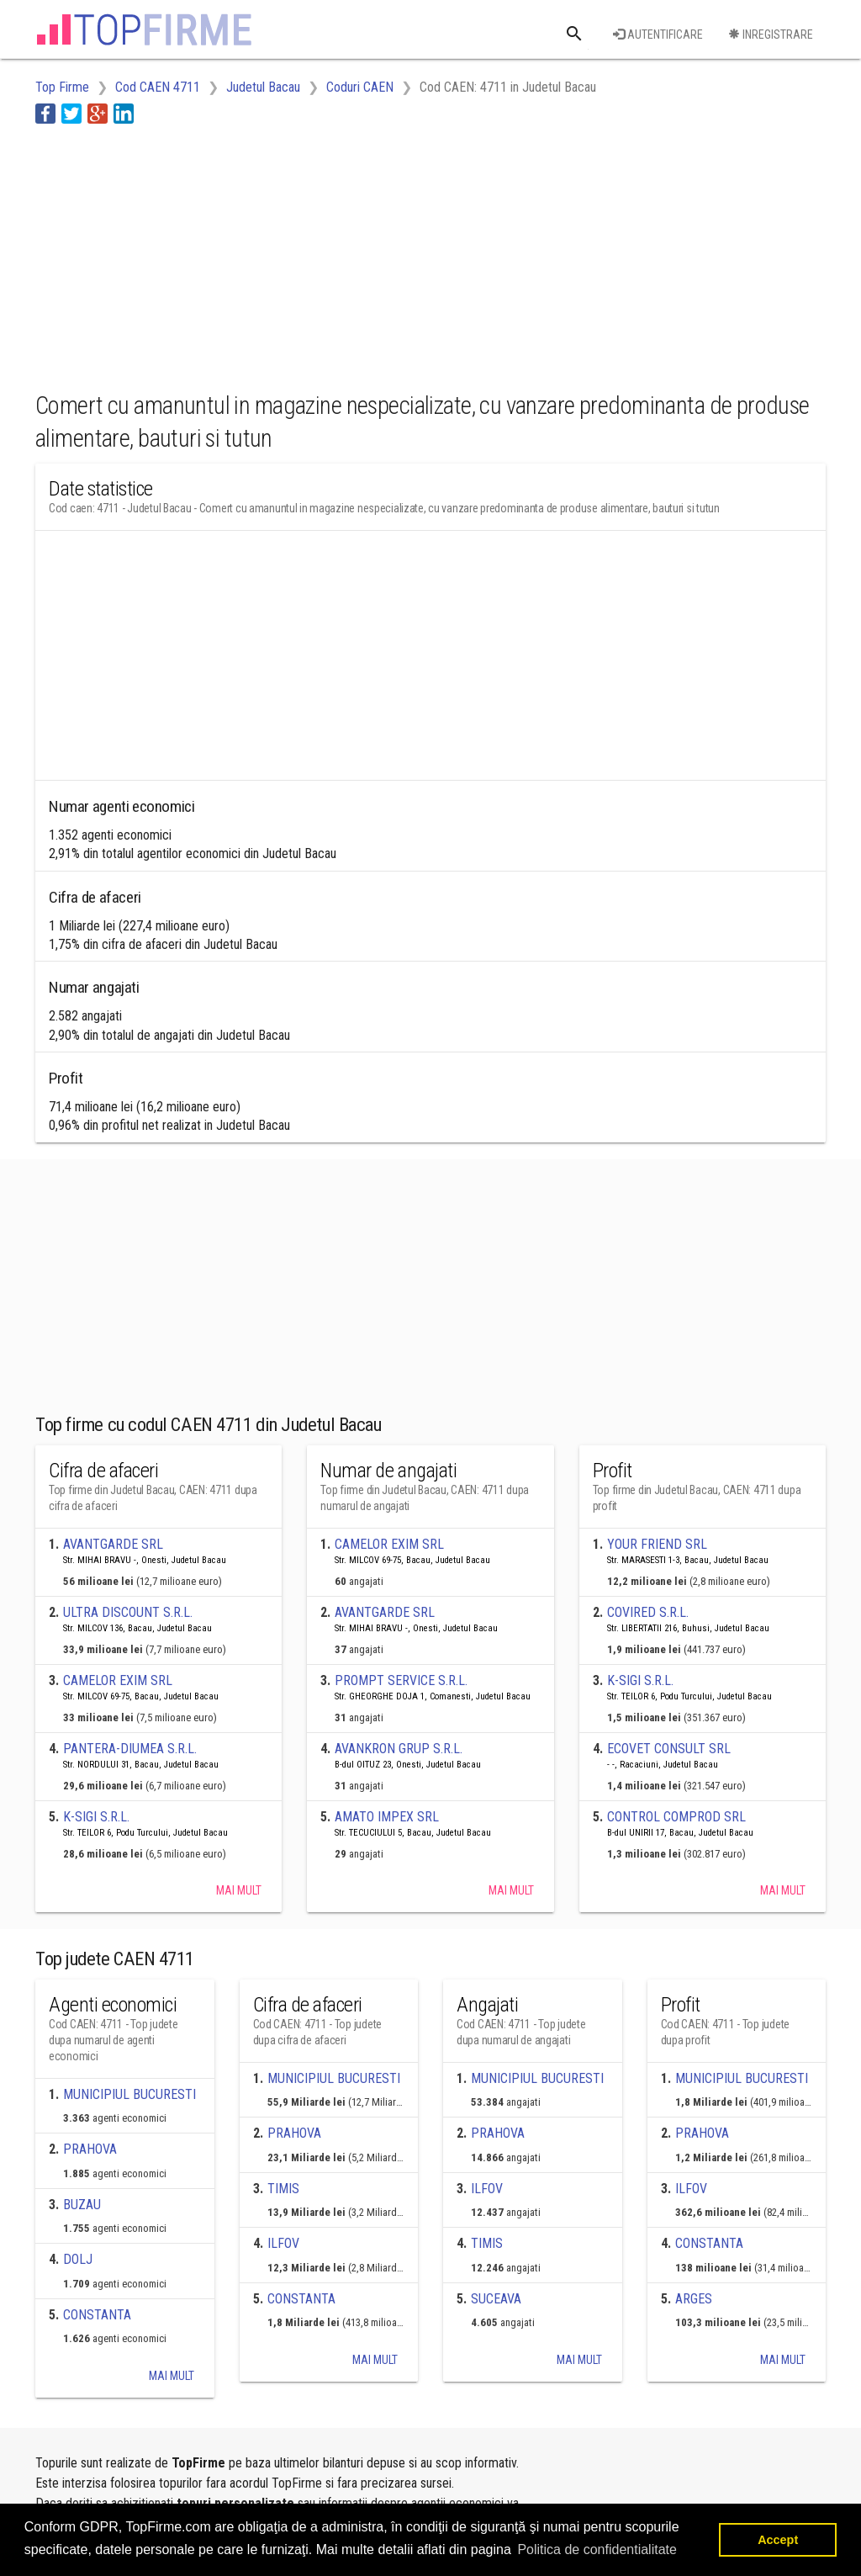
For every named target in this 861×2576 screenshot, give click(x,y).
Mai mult (238, 1890)
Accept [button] (778, 2540)
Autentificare (658, 34)
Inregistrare (770, 34)
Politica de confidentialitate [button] (596, 2549)
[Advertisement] (341, 255)
